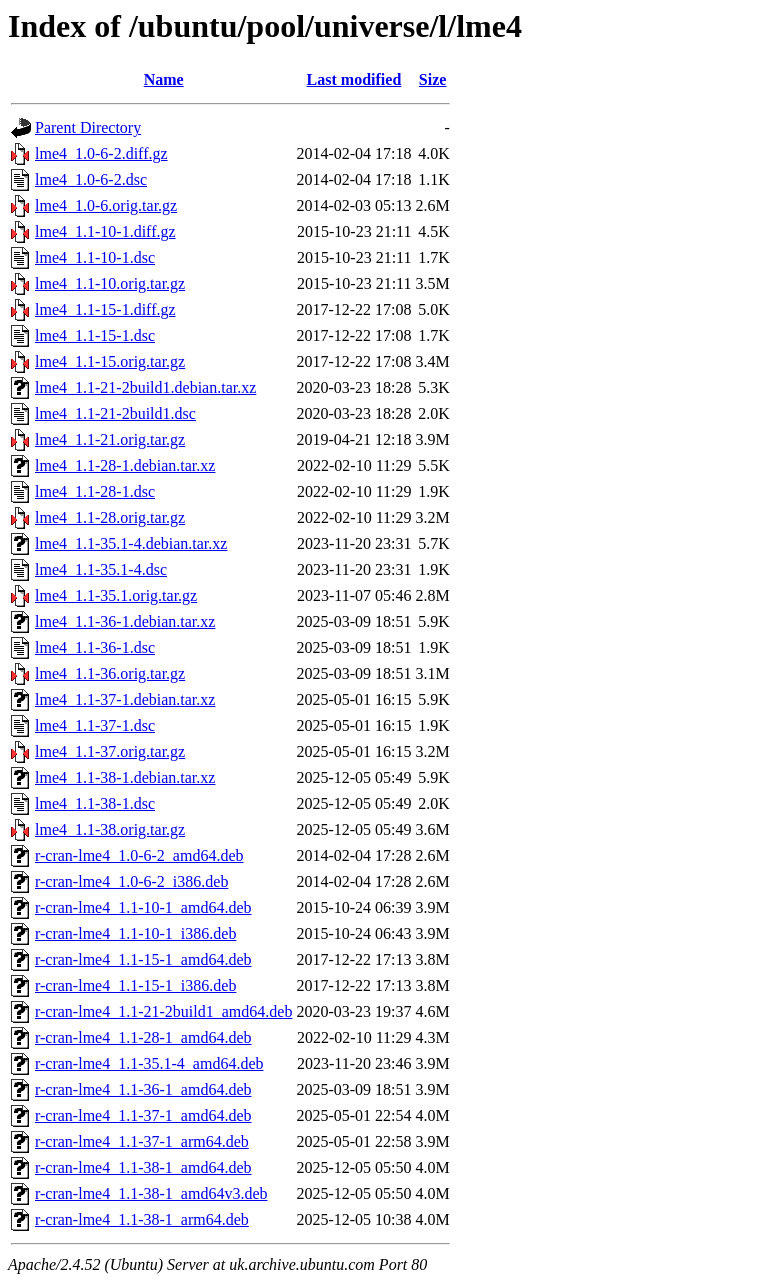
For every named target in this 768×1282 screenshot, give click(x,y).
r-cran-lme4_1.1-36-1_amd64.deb (143, 1089)
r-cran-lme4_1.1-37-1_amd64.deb (143, 1115)
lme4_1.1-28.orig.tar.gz (110, 517)
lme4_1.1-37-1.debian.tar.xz (125, 699)
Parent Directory (88, 127)
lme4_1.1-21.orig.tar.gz (110, 439)
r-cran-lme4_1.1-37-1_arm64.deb (142, 1141)
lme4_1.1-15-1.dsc (95, 335)
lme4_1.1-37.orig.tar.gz (110, 751)
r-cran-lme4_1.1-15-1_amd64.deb (143, 959)
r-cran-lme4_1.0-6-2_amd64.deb (139, 855)
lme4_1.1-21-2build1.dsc (115, 413)
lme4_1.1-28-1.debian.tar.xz (125, 465)
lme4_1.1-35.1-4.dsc (101, 569)
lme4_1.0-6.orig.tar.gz (106, 205)
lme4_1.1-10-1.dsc (95, 257)
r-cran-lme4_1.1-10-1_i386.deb (135, 933)
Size (433, 79)
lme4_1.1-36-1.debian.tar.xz (125, 621)
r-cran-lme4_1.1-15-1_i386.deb (135, 985)
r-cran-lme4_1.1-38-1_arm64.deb (142, 1219)
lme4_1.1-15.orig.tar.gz (110, 361)
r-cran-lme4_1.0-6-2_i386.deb (131, 881)
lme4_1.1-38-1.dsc (95, 803)
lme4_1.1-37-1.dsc (95, 725)
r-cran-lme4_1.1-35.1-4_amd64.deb (149, 1063)
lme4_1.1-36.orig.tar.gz (110, 673)
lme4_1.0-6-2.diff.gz (101, 153)
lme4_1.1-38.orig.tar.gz (110, 829)
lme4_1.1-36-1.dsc (95, 647)
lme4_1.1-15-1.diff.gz (105, 309)
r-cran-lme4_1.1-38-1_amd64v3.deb (151, 1193)
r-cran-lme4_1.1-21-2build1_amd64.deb (163, 1011)
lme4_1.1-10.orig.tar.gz (110, 283)
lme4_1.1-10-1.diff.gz (105, 231)
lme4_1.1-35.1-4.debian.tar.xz (131, 543)
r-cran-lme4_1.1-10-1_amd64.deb (143, 907)
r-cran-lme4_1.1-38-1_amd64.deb (143, 1167)
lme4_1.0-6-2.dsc (91, 179)
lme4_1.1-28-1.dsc (95, 491)
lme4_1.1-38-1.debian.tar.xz (125, 777)
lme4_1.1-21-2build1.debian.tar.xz (145, 387)
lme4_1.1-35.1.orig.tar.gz (116, 595)
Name (164, 79)
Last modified (354, 79)
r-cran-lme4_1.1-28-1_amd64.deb (143, 1037)
